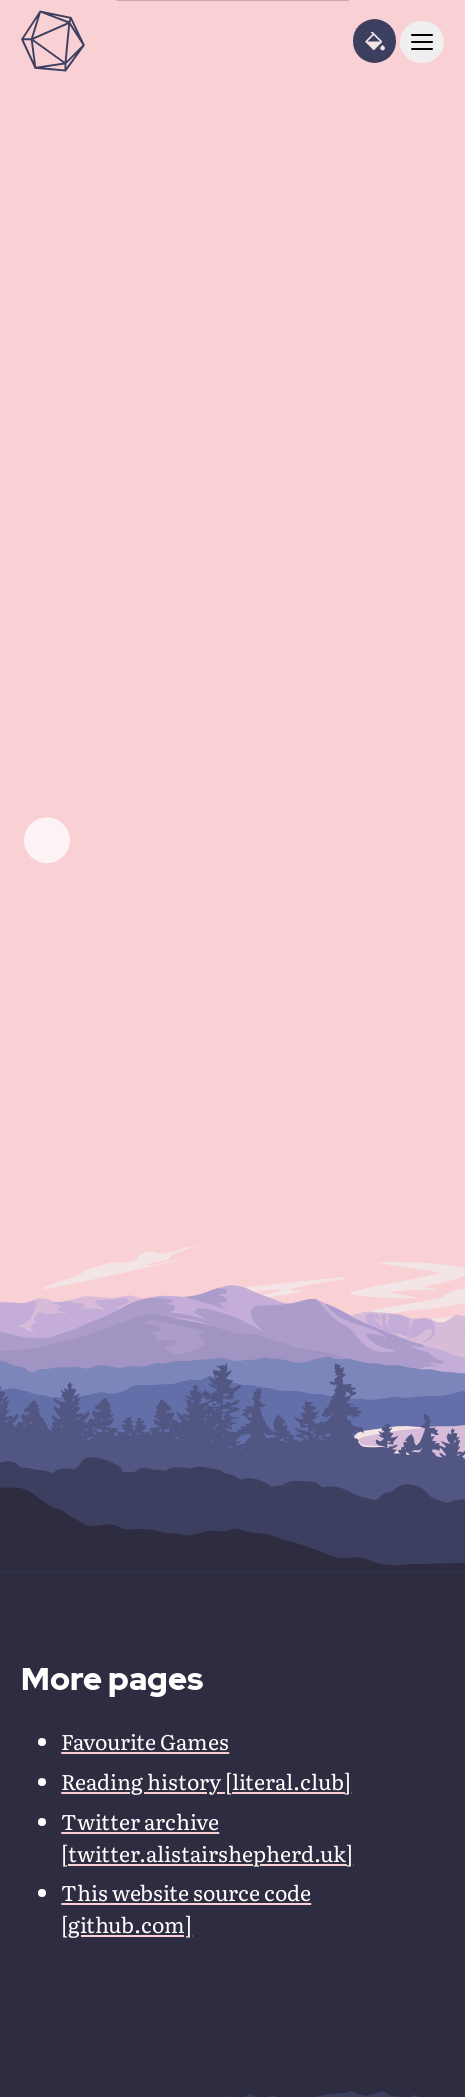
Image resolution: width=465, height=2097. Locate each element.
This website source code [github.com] (186, 1908)
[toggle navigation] (422, 41)
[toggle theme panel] (374, 40)
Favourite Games (145, 1741)
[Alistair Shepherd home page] (53, 41)
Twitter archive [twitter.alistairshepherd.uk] (207, 1837)
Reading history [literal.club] (206, 1781)
